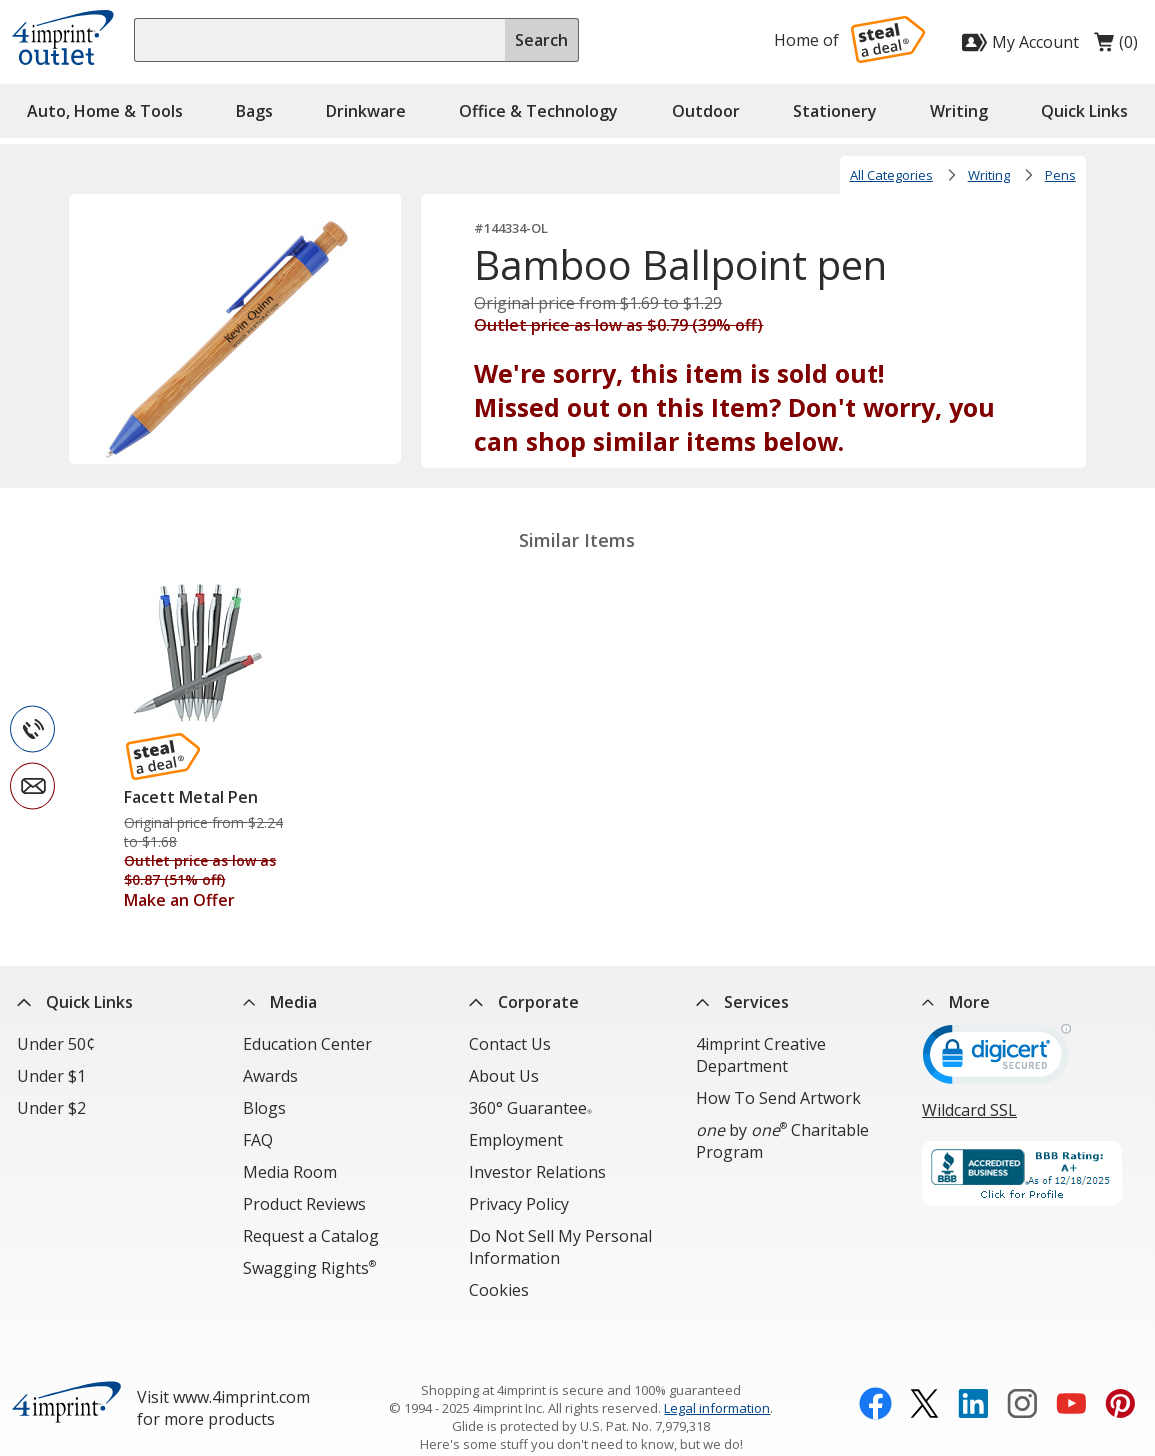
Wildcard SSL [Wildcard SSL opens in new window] (969, 1110)
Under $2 (51, 1108)
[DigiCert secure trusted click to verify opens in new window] (997, 1061)
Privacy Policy (519, 1204)
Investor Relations (537, 1172)
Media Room (290, 1172)
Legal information (717, 1373)
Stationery (835, 111)
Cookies (499, 1290)
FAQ (258, 1140)
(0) (1116, 47)
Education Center (307, 1044)
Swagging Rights (309, 1268)
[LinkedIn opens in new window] (973, 1371)
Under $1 (51, 1076)
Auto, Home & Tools (105, 111)
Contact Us (510, 1044)
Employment (516, 1140)
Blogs (264, 1108)
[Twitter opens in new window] (924, 1371)
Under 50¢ (56, 1044)
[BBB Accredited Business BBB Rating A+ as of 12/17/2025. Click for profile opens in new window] (1030, 1176)
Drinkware (366, 111)
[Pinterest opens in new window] (1120, 1371)
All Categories (891, 175)
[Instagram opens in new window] (1022, 1371)
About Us (504, 1076)
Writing (959, 111)
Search (541, 40)
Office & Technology (538, 111)
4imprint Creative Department (761, 1055)
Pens (1060, 175)
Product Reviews (304, 1204)
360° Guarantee (530, 1108)
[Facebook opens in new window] (875, 1371)
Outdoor (706, 111)
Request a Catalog (311, 1236)
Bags (254, 111)
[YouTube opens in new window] (1071, 1371)
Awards (270, 1076)
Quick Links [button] (1084, 111)
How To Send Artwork (778, 1098)
